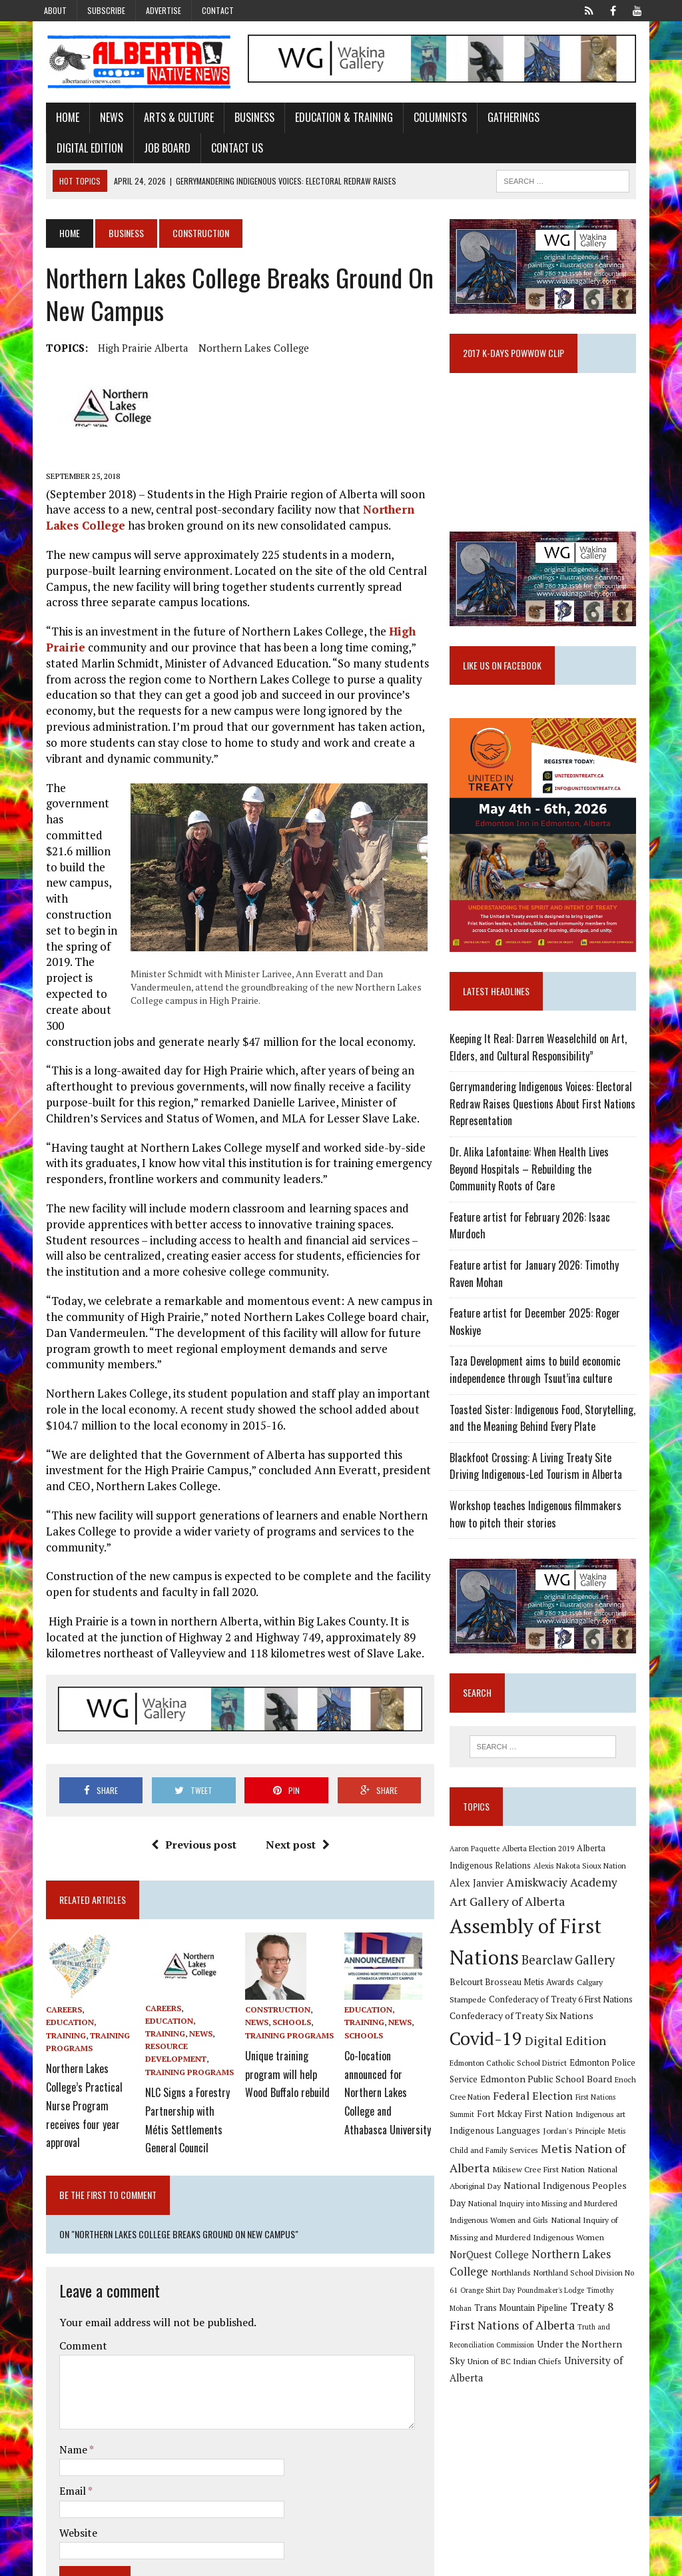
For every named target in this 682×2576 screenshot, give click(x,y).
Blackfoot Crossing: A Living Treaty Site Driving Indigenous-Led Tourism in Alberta (550, 1488)
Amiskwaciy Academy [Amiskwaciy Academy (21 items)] (565, 1910)
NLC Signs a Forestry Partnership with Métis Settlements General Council (180, 2101)
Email (61, 2426)
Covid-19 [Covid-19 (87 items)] (490, 2050)
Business (242, 119)
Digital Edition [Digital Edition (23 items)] (569, 2052)
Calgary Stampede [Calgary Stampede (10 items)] (486, 2010)
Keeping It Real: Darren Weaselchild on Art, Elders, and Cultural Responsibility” (542, 1070)
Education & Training (332, 119)
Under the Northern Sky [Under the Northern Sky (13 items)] (545, 2355)
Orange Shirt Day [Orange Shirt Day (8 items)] (491, 2301)
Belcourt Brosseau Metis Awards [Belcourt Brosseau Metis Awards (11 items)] (558, 1993)
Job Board (68, 150)
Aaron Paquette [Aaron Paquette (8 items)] (479, 1876)
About (55, 10)
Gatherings (501, 119)
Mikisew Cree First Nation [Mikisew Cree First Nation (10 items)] (542, 2180)
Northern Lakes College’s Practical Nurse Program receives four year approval (72, 2083)
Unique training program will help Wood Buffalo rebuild (283, 2070)
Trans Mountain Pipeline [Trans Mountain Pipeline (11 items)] (500, 2320)
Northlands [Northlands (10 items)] (515, 2284)
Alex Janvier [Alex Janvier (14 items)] (481, 1911)
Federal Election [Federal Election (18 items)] (519, 2107)
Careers (52, 2013)
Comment (71, 2281)
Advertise (163, 10)
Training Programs (182, 2065)
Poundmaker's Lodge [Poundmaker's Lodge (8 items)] (554, 2301)
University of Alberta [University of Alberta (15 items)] (552, 2372)
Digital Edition (581, 119)
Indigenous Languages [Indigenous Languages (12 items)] (499, 2142)
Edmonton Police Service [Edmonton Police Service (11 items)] (585, 2074)
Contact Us (138, 150)
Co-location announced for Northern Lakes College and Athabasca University (391, 2076)
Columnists (428, 119)
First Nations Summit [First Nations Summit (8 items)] (594, 2108)
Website (66, 2467)
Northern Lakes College (241, 350)
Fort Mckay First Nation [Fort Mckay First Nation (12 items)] (501, 2125)
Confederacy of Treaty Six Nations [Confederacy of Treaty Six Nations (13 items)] (558, 2027)
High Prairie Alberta (131, 350)
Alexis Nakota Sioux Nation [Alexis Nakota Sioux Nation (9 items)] (583, 1893)
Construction (273, 2013)
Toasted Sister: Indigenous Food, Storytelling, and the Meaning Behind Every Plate (546, 1441)
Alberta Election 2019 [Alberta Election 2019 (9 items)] (542, 1876)
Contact (218, 10)
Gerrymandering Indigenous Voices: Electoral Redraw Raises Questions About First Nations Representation (546, 1127)
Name (62, 2384)
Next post (294, 1848)
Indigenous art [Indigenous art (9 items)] (577, 2125)
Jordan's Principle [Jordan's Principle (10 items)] (578, 2142)
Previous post (189, 1848)
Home (55, 119)
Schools (287, 2026)
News (99, 119)
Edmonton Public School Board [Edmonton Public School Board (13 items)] (519, 2090)
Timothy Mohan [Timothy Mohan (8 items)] (616, 2301)
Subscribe (106, 10)
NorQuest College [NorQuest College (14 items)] (493, 2266)
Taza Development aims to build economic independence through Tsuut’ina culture (539, 1393)
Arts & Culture (167, 119)
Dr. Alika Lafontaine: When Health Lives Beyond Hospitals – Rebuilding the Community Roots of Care (549, 1192)
